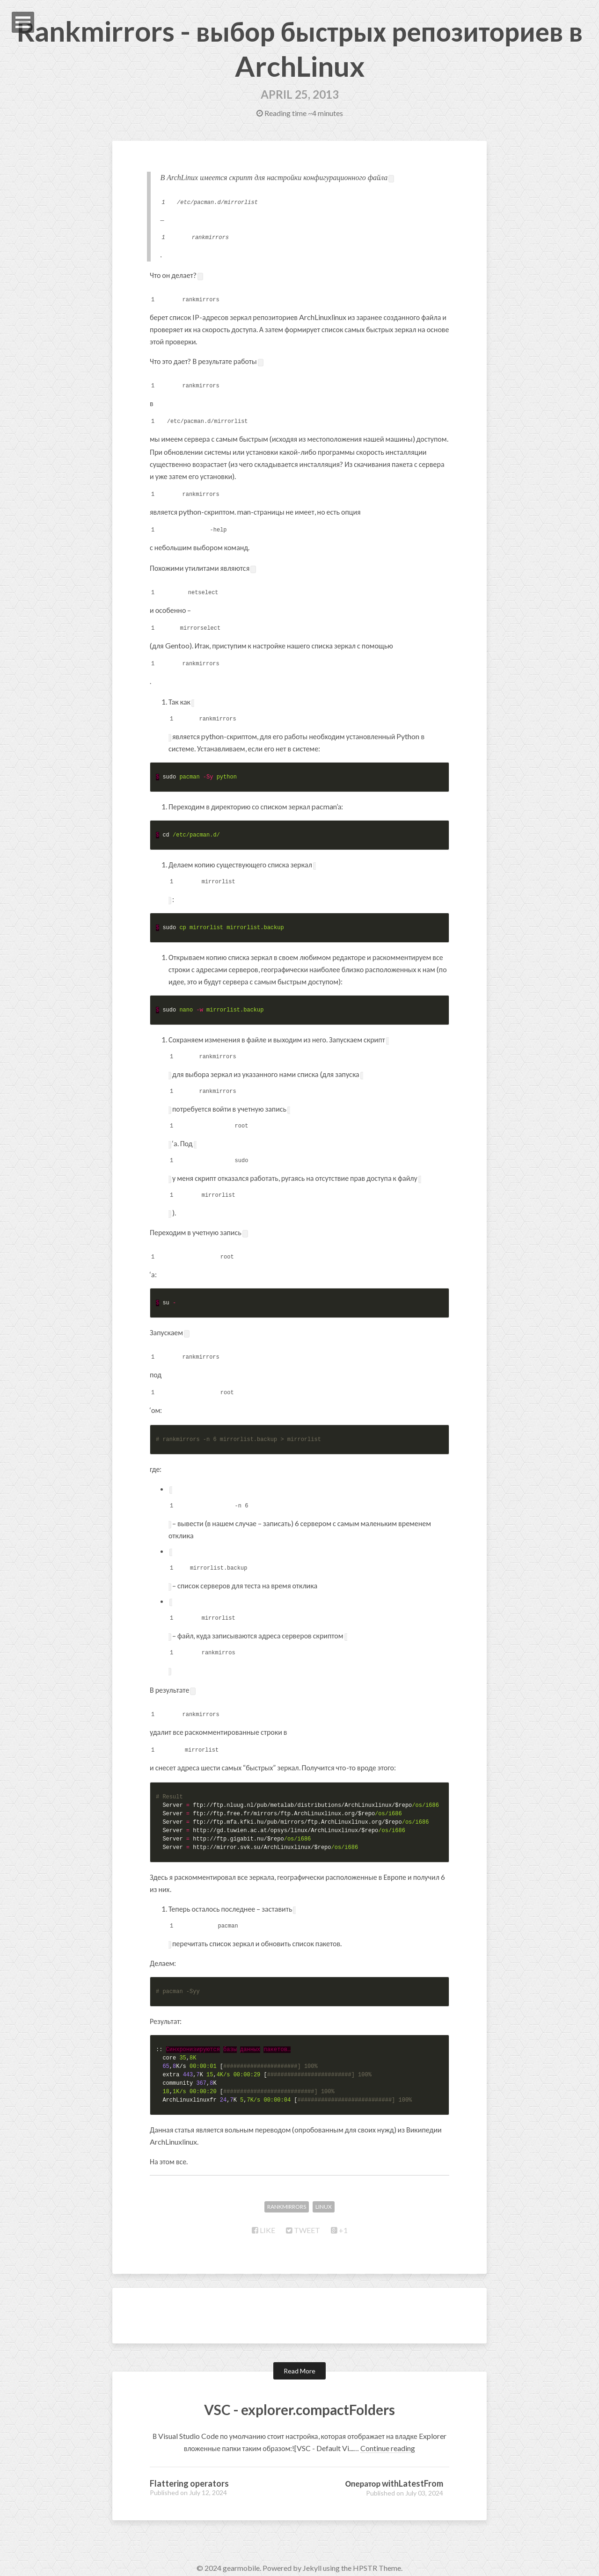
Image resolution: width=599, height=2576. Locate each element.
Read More (299, 2360)
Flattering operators (189, 2472)
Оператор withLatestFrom (394, 2472)
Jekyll (312, 2556)
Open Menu (23, 22)
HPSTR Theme (377, 2556)
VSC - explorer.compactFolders (300, 2397)
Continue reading (387, 2436)
